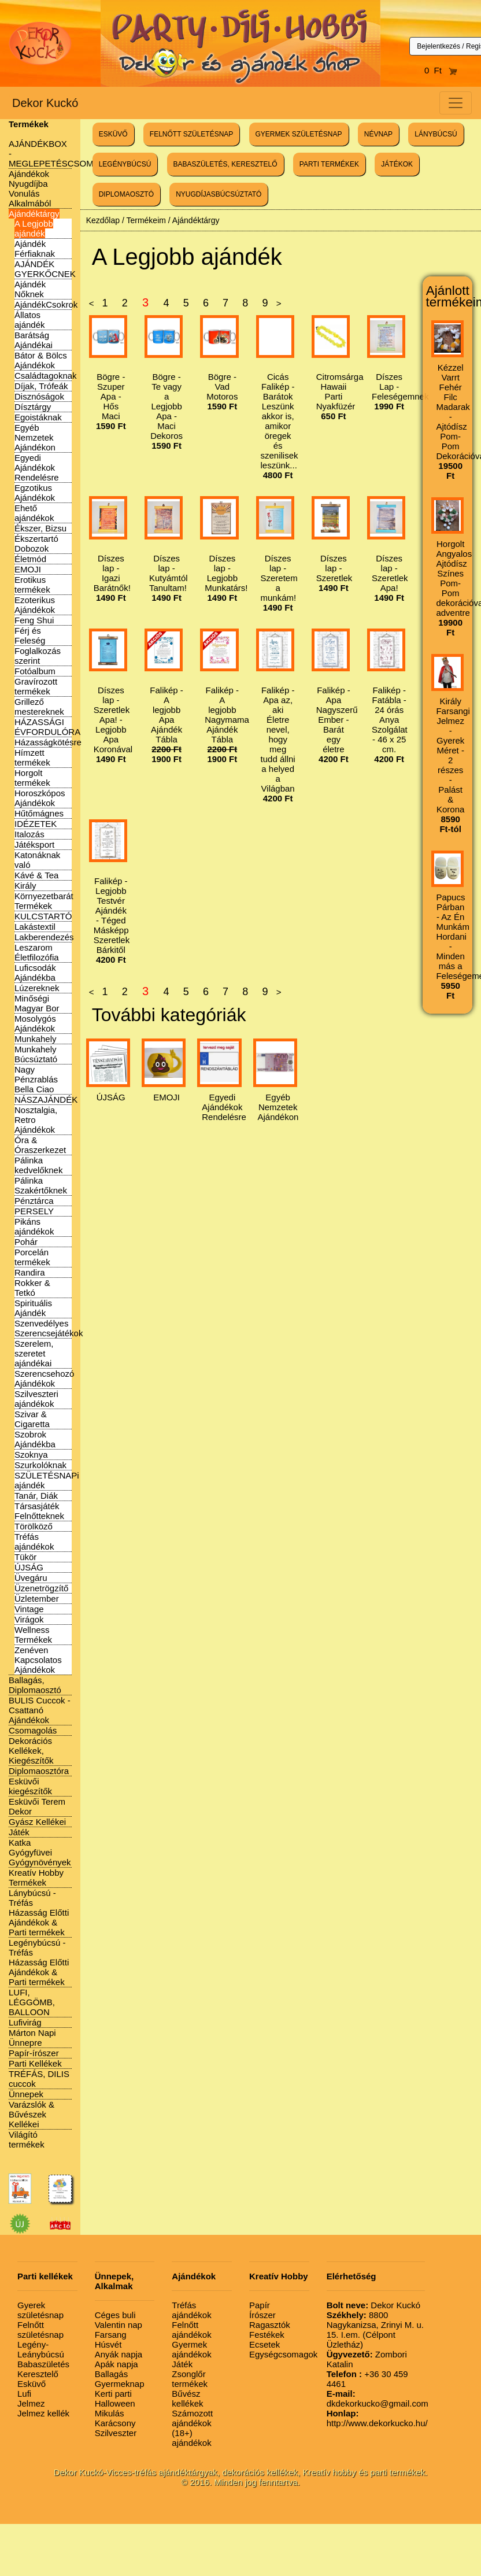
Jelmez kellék (43, 2413)
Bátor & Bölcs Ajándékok (40, 360)
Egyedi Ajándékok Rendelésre (36, 467)
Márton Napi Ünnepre (32, 2038)
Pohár (26, 1242)
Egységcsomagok (283, 2354)
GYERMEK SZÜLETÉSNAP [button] (299, 134)
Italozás (29, 834)
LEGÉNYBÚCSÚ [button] (125, 164)
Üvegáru (30, 1578)
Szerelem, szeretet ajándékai (34, 1353)
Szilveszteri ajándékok (36, 1399)
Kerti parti (113, 2393)
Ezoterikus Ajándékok (34, 605)
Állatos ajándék (29, 320)
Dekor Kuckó (45, 103)
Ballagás (111, 2374)
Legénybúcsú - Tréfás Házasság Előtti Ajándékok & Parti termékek (39, 1962)
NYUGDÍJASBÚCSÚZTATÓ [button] (218, 194)
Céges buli (115, 2315)
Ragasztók (269, 2325)
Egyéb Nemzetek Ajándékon (35, 437)
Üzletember (36, 1598)
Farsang (111, 2335)
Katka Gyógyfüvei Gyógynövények (40, 1852)
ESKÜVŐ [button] (113, 134)
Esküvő (31, 2384)
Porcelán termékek (32, 1257)
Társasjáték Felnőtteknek (39, 1511)
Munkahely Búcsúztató (35, 1054)
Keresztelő (37, 2374)
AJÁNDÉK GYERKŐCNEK (45, 269)
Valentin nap (118, 2325)
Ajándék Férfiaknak (34, 248)
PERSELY (34, 1211)
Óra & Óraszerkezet (40, 1145)
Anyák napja (119, 2354)
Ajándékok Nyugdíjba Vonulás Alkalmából (30, 188)
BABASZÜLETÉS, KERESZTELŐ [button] (225, 164)
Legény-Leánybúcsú (40, 2349)
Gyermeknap (120, 2384)
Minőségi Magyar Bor (37, 1003)
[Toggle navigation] (455, 102)
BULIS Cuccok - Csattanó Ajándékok (40, 1710)
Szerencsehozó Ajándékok (44, 1378)
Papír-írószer (34, 2053)
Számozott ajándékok (192, 2418)
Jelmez (31, 2403)
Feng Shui (34, 620)
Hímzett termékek (32, 757)
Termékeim (145, 220)
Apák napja (116, 2364)
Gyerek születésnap (40, 2310)
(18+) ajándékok (191, 2438)
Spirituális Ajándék (33, 1308)
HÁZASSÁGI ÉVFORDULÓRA (47, 727)
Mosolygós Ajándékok (35, 1023)
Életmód (30, 559)
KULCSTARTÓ (43, 916)
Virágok (29, 1619)
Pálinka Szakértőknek (40, 1185)
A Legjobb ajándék (33, 228)
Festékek (266, 2335)
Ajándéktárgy (34, 214)
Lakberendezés (44, 937)
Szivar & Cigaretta (32, 1419)
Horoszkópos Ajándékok (39, 798)
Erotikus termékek (32, 584)
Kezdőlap (103, 220)
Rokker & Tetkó (32, 1288)
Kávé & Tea (36, 875)
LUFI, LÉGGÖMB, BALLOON (32, 2002)
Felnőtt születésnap (40, 2330)
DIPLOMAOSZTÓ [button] (126, 194)
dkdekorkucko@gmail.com (377, 2398)
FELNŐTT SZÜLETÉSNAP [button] (191, 134)
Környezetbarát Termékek (43, 901)
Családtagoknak (45, 375)
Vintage (29, 1609)
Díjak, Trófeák (41, 386)
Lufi (24, 2393)
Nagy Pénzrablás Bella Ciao (36, 1079)
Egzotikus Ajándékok (34, 492)
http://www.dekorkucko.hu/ (377, 2418)
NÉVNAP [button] (378, 134)
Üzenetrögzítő (41, 1588)
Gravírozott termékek (35, 686)
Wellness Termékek (33, 1634)
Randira (29, 1272)
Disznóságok (39, 396)
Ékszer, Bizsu (40, 528)
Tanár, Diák (36, 1495)
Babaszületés (43, 2364)
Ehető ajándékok (34, 513)
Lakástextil (35, 927)
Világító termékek (27, 2139)
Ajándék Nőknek (30, 289)
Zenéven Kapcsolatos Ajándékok (38, 1660)
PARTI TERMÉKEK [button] (329, 164)
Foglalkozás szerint (37, 656)
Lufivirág (25, 2022)
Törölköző (33, 1526)
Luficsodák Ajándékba (35, 972)
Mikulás (109, 2413)
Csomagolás (33, 1730)
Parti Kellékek (35, 2063)
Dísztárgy (32, 407)
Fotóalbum (35, 671)
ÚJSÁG (28, 1567)
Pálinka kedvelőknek (38, 1165)
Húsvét (108, 2344)
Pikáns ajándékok (34, 1226)
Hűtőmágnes (39, 813)
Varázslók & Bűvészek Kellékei (31, 2114)
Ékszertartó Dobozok (36, 543)
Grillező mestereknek (39, 706)
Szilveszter (116, 2433)
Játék (19, 1832)
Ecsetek (264, 2344)
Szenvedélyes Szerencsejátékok (48, 1328)
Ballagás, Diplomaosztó (35, 1685)
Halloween (115, 2403)
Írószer (262, 2315)
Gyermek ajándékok (191, 2349)
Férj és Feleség (29, 635)
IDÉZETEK (35, 824)
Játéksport (34, 844)
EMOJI (27, 569)
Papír (259, 2305)
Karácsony (115, 2423)
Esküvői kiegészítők (30, 1786)
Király (25, 885)
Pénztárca (34, 1201)
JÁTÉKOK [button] (397, 164)
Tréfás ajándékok (34, 1541)
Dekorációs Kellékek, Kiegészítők (31, 1750)
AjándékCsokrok (45, 304)
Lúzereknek (37, 988)
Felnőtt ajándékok (191, 2330)
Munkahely (35, 1039)
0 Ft (441, 70)
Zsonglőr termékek (190, 2379)
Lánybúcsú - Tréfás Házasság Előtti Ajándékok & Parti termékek (39, 1912)
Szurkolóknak (40, 1465)
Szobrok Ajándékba (35, 1439)
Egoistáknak (38, 417)
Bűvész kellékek (187, 2398)
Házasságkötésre (48, 742)
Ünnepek (26, 2094)
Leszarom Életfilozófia (36, 952)
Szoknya (31, 1454)
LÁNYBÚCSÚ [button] (436, 134)
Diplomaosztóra (39, 1771)
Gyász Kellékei (37, 1822)
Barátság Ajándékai (33, 340)
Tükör (25, 1557)
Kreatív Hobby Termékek (36, 1877)
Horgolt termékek (32, 778)
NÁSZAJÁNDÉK (45, 1099)
